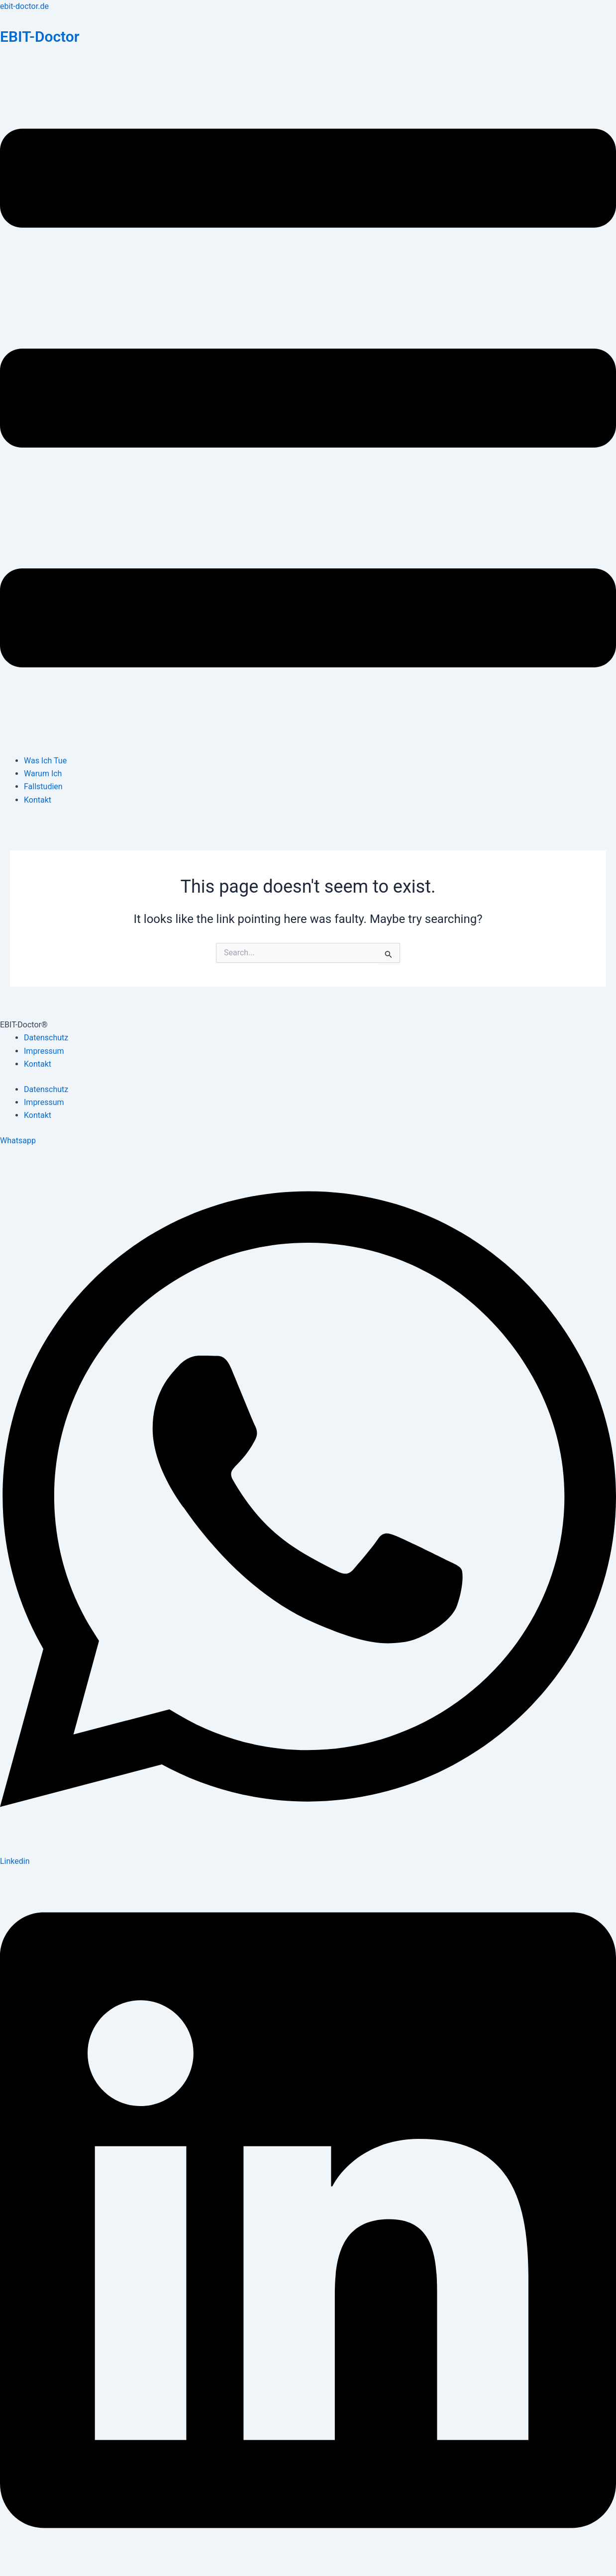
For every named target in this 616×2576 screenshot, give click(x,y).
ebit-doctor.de (24, 6)
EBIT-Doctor (40, 36)
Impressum (44, 1051)
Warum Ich (43, 773)
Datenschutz (46, 1037)
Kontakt (37, 800)
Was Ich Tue (45, 760)
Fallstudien (43, 786)
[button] (308, 400)
